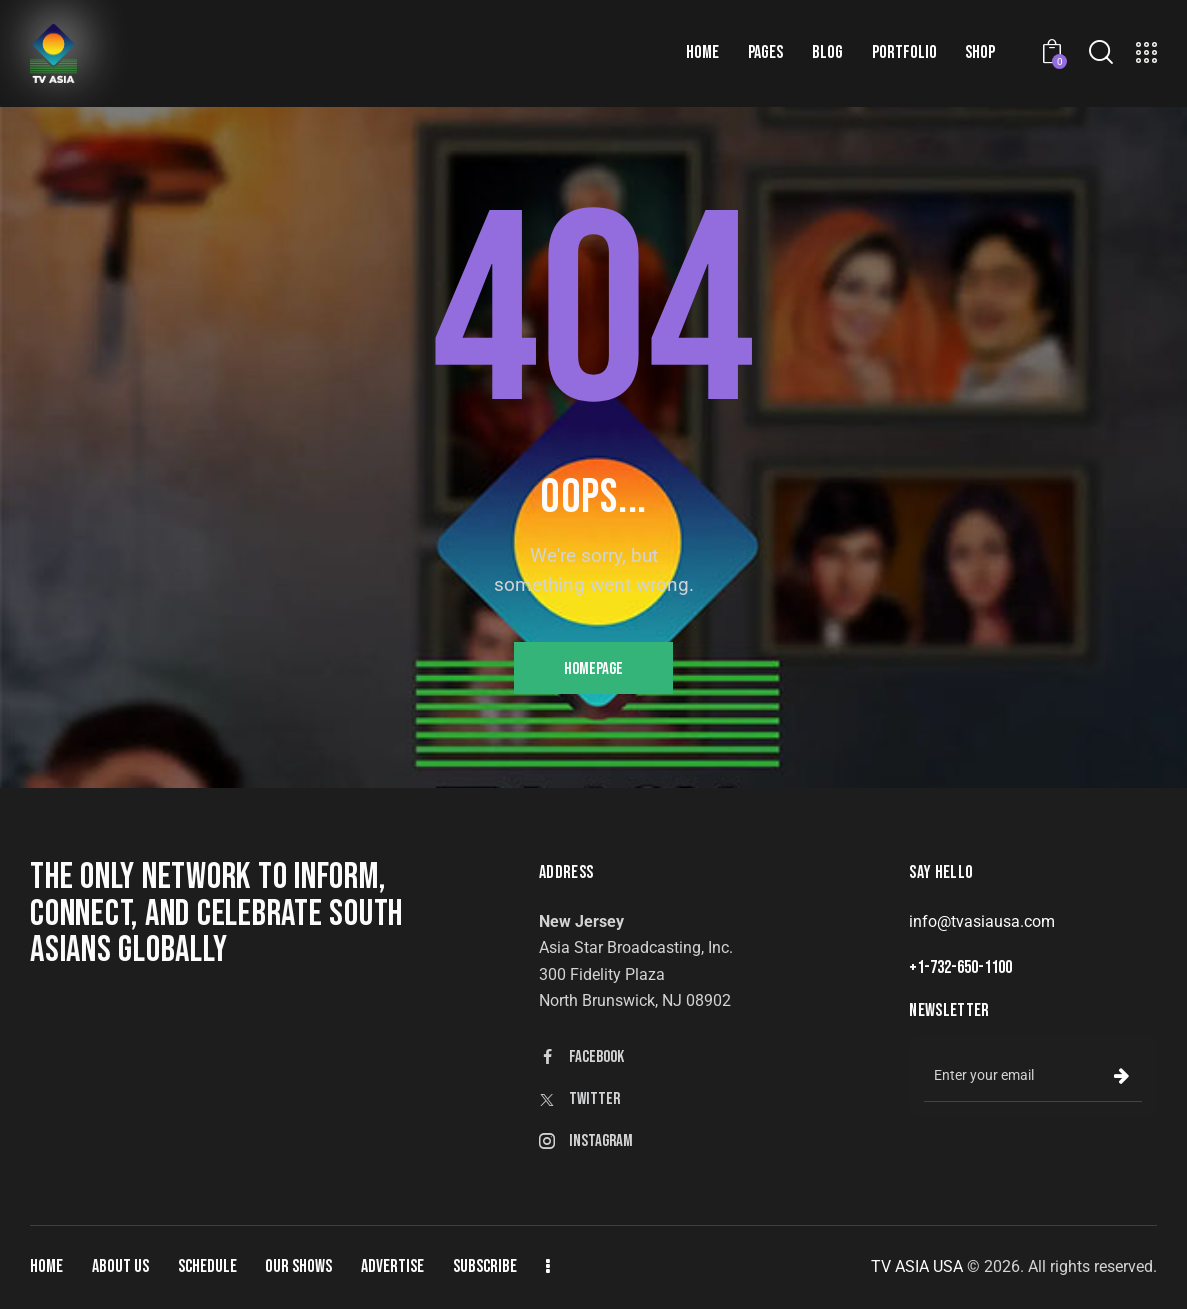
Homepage (593, 669)
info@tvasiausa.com (982, 921)
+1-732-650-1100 (960, 967)
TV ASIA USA (917, 1266)
